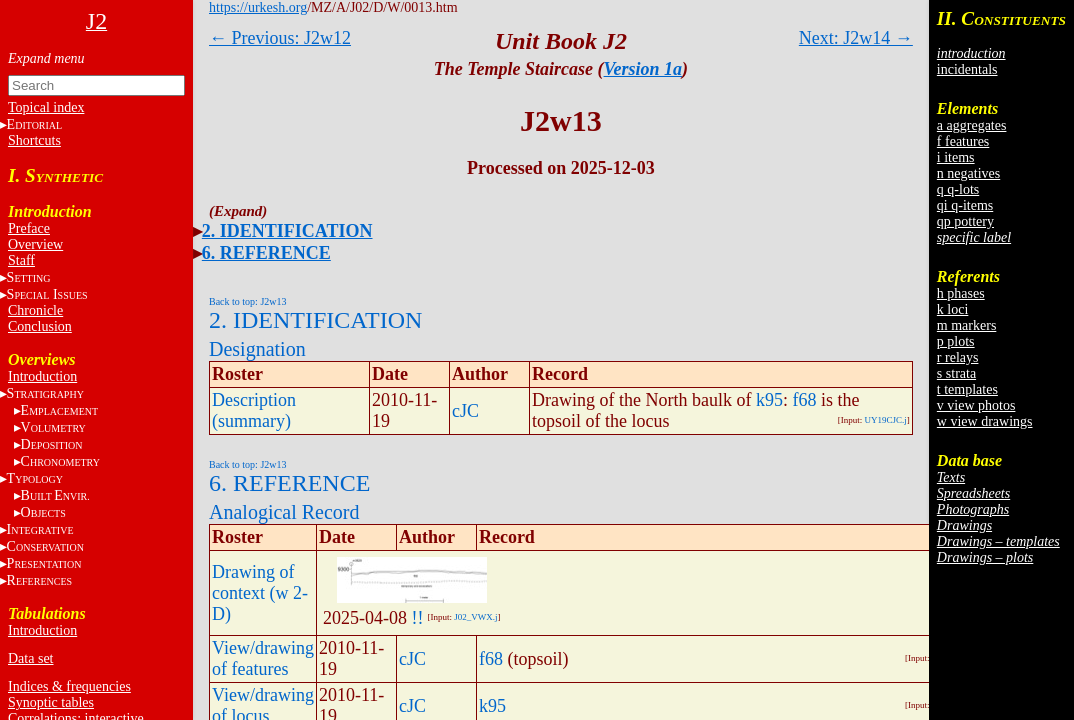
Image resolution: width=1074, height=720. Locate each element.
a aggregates (972, 125)
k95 (769, 400)
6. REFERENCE (266, 253)
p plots (956, 341)
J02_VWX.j (475, 617)
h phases (961, 293)
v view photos (976, 405)
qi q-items (965, 205)
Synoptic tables (51, 702)
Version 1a (643, 69)
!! (417, 618)
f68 (804, 400)
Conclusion (40, 326)
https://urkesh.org (258, 7)
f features (963, 141)
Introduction (42, 376)
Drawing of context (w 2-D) (260, 593)
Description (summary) (254, 410)
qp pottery (965, 221)
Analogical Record (284, 512)
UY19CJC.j (886, 420)
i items (956, 157)
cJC (465, 411)
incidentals (967, 69)
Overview (35, 244)
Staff (21, 260)
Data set (30, 658)
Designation (257, 349)
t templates (967, 389)
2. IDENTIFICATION (287, 231)
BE (55, 495)
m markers (966, 325)
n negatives (968, 173)
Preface (29, 228)
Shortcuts (34, 140)
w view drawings (985, 421)
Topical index (46, 107)
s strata (956, 373)
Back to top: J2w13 (248, 301)
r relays (958, 357)
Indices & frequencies (69, 686)
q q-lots (958, 189)
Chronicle (35, 310)
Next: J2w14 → (856, 38)
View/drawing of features (263, 658)
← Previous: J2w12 (280, 38)
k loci (953, 309)
